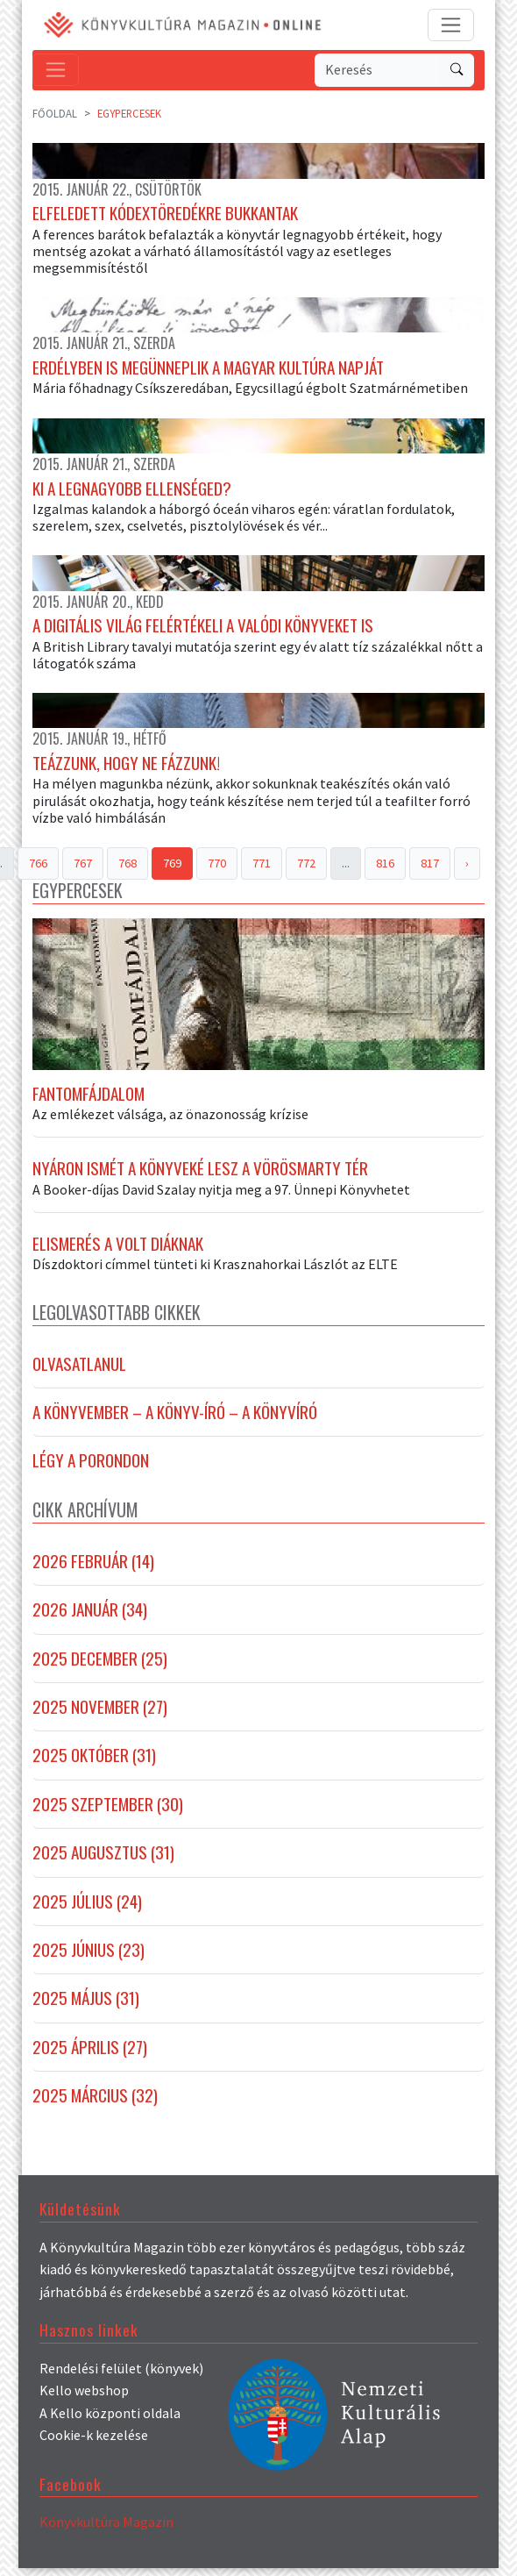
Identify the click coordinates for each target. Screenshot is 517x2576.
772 (306, 867)
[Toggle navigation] (451, 25)
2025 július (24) (87, 1908)
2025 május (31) (85, 2006)
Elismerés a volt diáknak (117, 1251)
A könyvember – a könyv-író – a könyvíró (174, 1420)
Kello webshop (84, 2398)
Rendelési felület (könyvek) (121, 2375)
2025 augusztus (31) (103, 1860)
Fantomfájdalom (88, 1101)
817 (430, 867)
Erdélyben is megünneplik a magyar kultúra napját (208, 369)
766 (38, 867)
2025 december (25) (99, 1665)
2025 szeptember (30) (107, 1812)
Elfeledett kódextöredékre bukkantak (165, 214)
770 (217, 867)
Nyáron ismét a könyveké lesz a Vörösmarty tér (200, 1176)
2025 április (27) (89, 2055)
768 (127, 867)
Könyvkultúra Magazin (106, 2529)
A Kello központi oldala (110, 2421)
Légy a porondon (90, 1468)
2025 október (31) (94, 1763)
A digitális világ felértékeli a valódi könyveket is (202, 629)
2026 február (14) (93, 1569)
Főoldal (54, 113)
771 (261, 867)
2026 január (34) (89, 1617)
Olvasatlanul (79, 1371)
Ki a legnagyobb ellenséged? (131, 490)
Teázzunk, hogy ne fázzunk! (126, 767)
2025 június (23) (88, 1957)
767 (83, 867)
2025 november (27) (99, 1714)
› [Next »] (467, 867)
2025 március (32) (95, 2103)
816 (385, 867)
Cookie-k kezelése (93, 2442)
